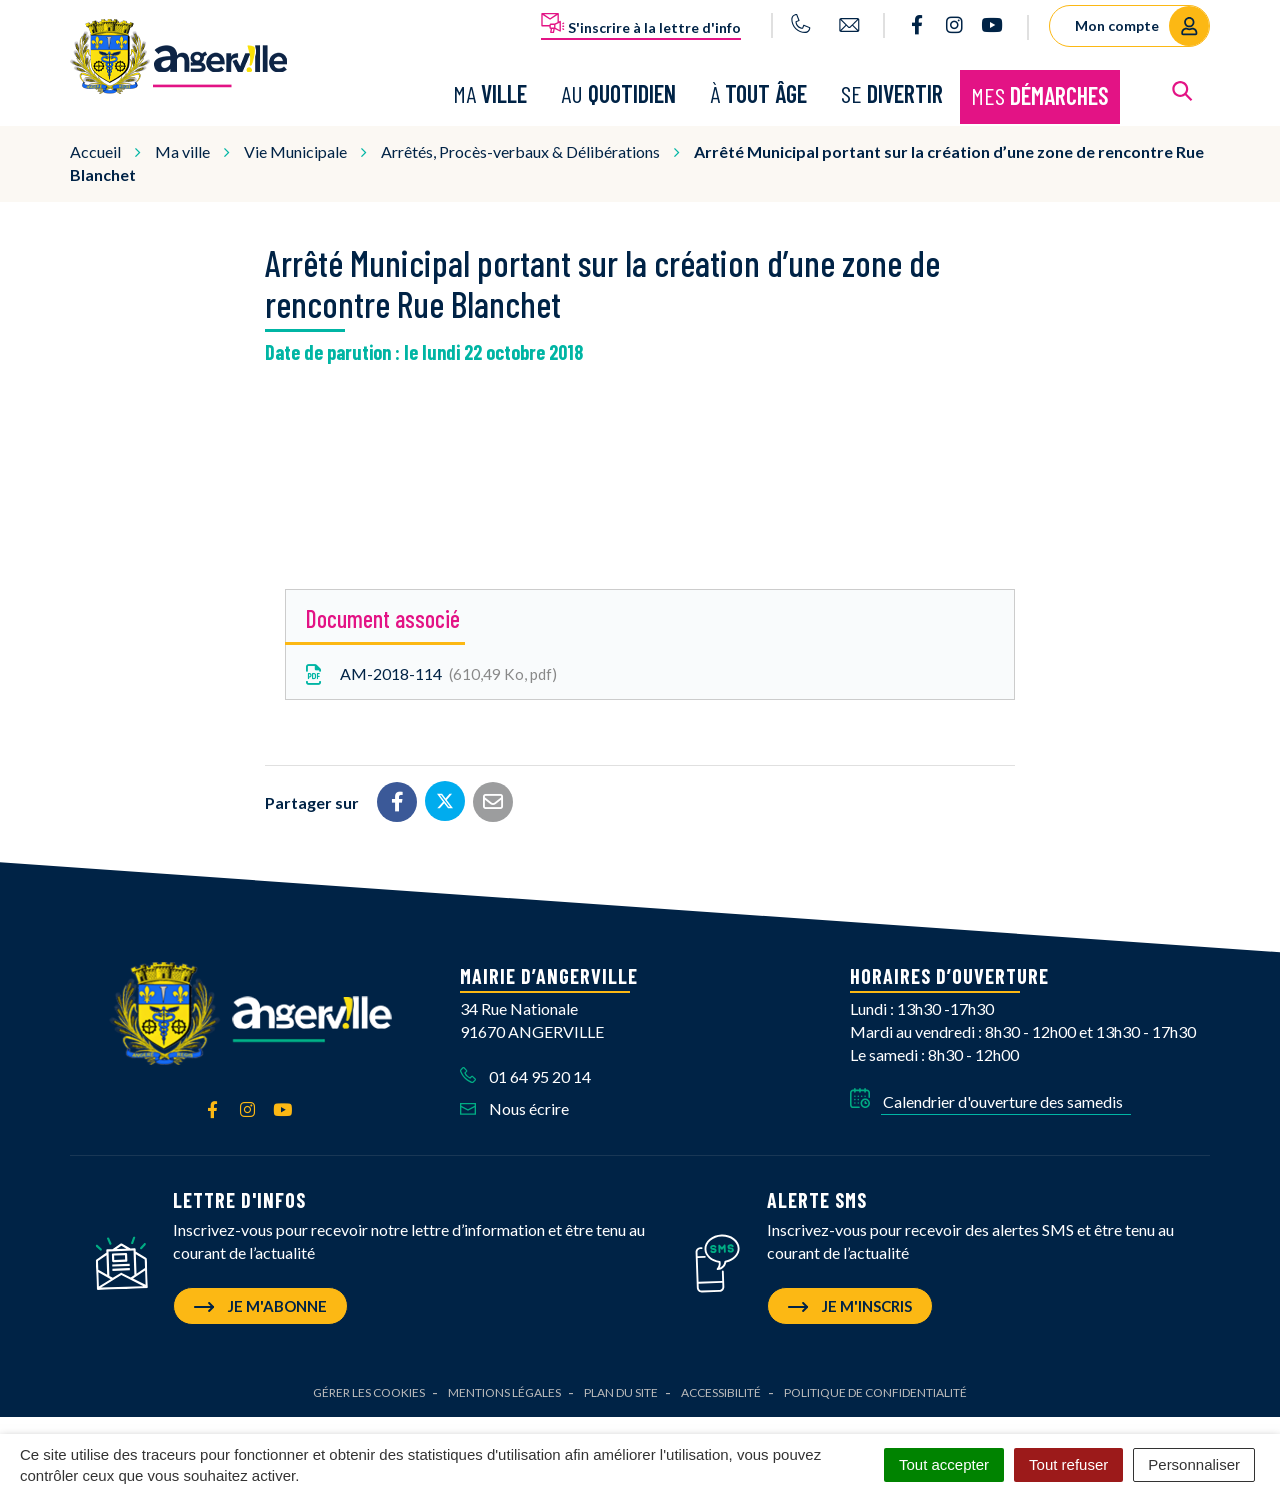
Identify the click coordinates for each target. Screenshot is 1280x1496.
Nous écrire (514, 1106)
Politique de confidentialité (875, 1389)
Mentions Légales (504, 1389)
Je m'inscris (850, 1303)
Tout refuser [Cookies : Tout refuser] (1068, 1464)
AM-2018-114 (429, 672)
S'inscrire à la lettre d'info (641, 24)
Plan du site (621, 1389)
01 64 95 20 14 (525, 1073)
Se (892, 92)
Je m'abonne (260, 1303)
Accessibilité (721, 1389)
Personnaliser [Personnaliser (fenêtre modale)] (1194, 1464)
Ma (490, 92)
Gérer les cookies (369, 1389)
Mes (1040, 94)
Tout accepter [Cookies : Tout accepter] (944, 1464)
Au (618, 92)
